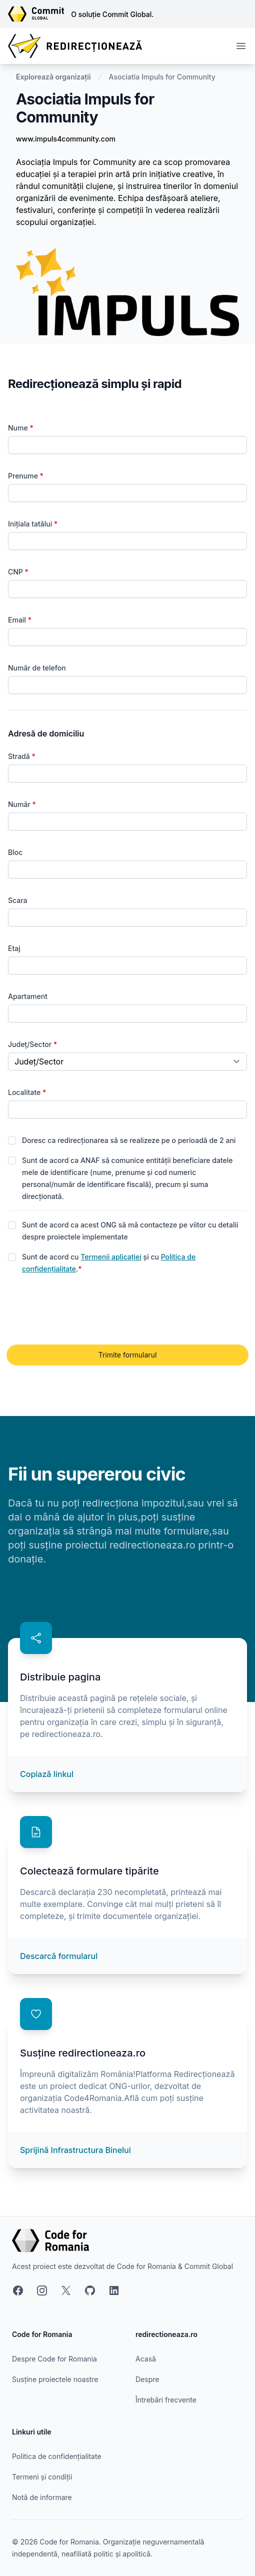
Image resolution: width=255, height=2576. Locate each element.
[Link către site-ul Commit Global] (39, 14)
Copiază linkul (47, 1774)
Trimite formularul (127, 1354)
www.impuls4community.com (66, 138)
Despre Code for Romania (54, 2358)
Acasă (146, 2358)
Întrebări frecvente (166, 2400)
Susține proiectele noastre (55, 2379)
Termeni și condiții (42, 2476)
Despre (147, 2379)
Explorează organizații (53, 76)
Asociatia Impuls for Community (162, 76)
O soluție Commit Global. (112, 14)
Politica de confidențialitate (57, 2456)
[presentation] (84, 1310)
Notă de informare (42, 2497)
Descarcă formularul (59, 1956)
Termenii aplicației (111, 1256)
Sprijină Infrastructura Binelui (75, 2150)
